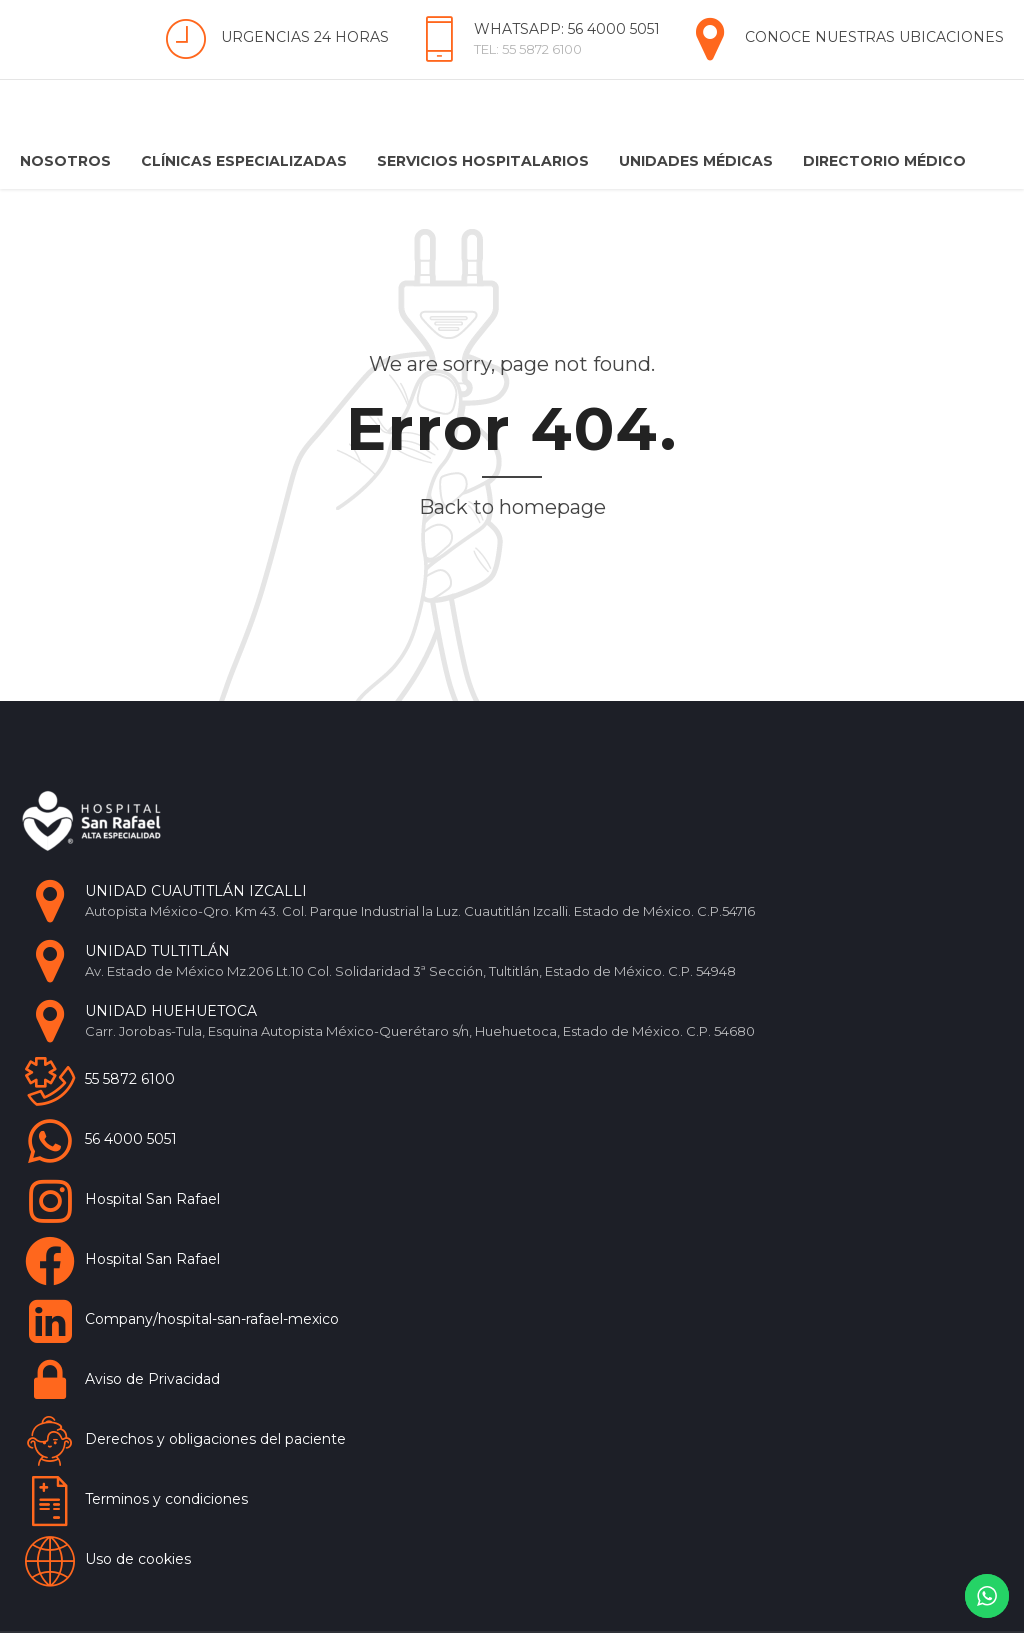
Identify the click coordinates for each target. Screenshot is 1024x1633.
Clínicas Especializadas (244, 161)
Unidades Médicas (696, 161)
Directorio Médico (884, 161)
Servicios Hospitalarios (483, 161)
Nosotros (65, 161)
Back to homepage (512, 507)
